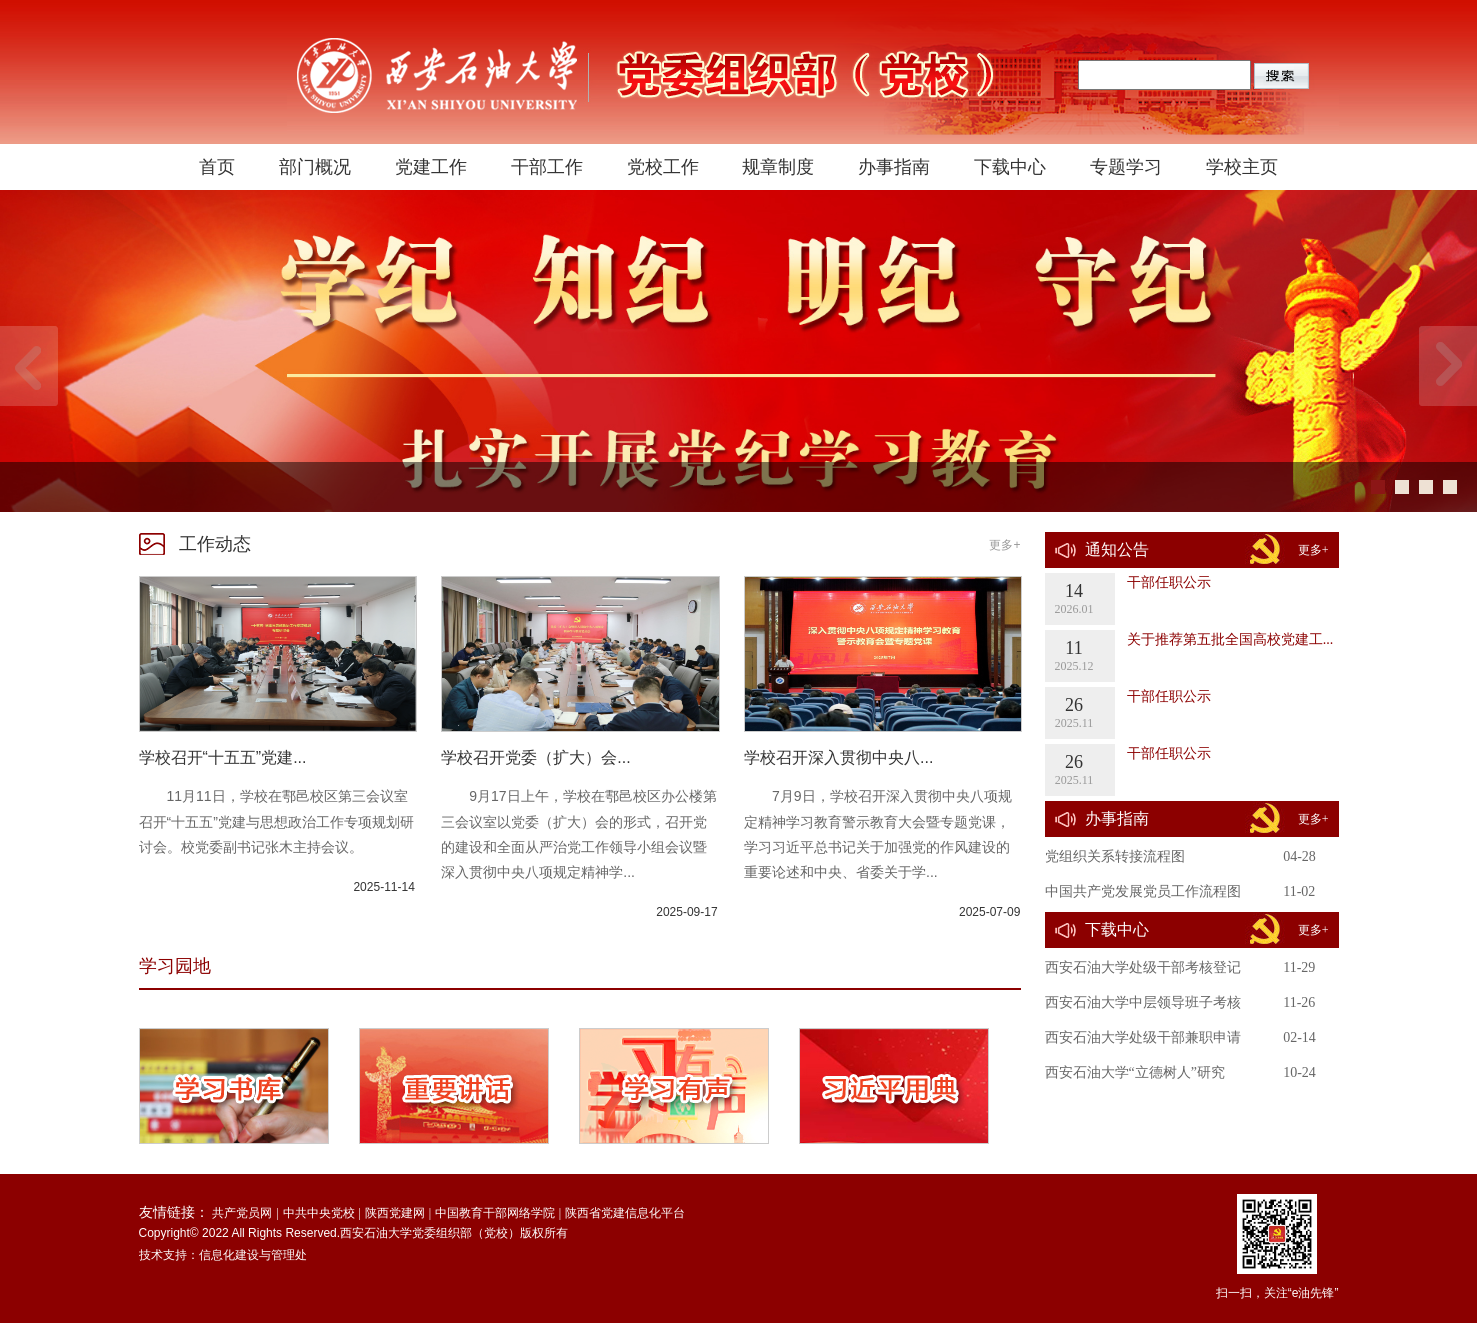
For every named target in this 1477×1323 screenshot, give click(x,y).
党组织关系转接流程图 (1115, 856)
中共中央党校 (319, 1213)
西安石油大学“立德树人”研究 (1135, 1072)
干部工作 (547, 167)
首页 (217, 167)
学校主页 (1242, 167)
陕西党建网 (395, 1213)
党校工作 (663, 167)
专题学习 (1126, 167)
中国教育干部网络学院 (495, 1213)
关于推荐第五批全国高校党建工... (1230, 639)
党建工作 (431, 167)
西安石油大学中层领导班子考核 (1143, 1002)
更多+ (1004, 545)
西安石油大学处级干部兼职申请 (1143, 1037)
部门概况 (315, 167)
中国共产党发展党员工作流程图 (1143, 891)
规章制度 (778, 167)
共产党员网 (242, 1213)
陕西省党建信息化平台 (625, 1213)
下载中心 (1010, 167)
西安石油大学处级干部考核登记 (1143, 967)
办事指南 (894, 167)
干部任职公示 (1169, 582)
